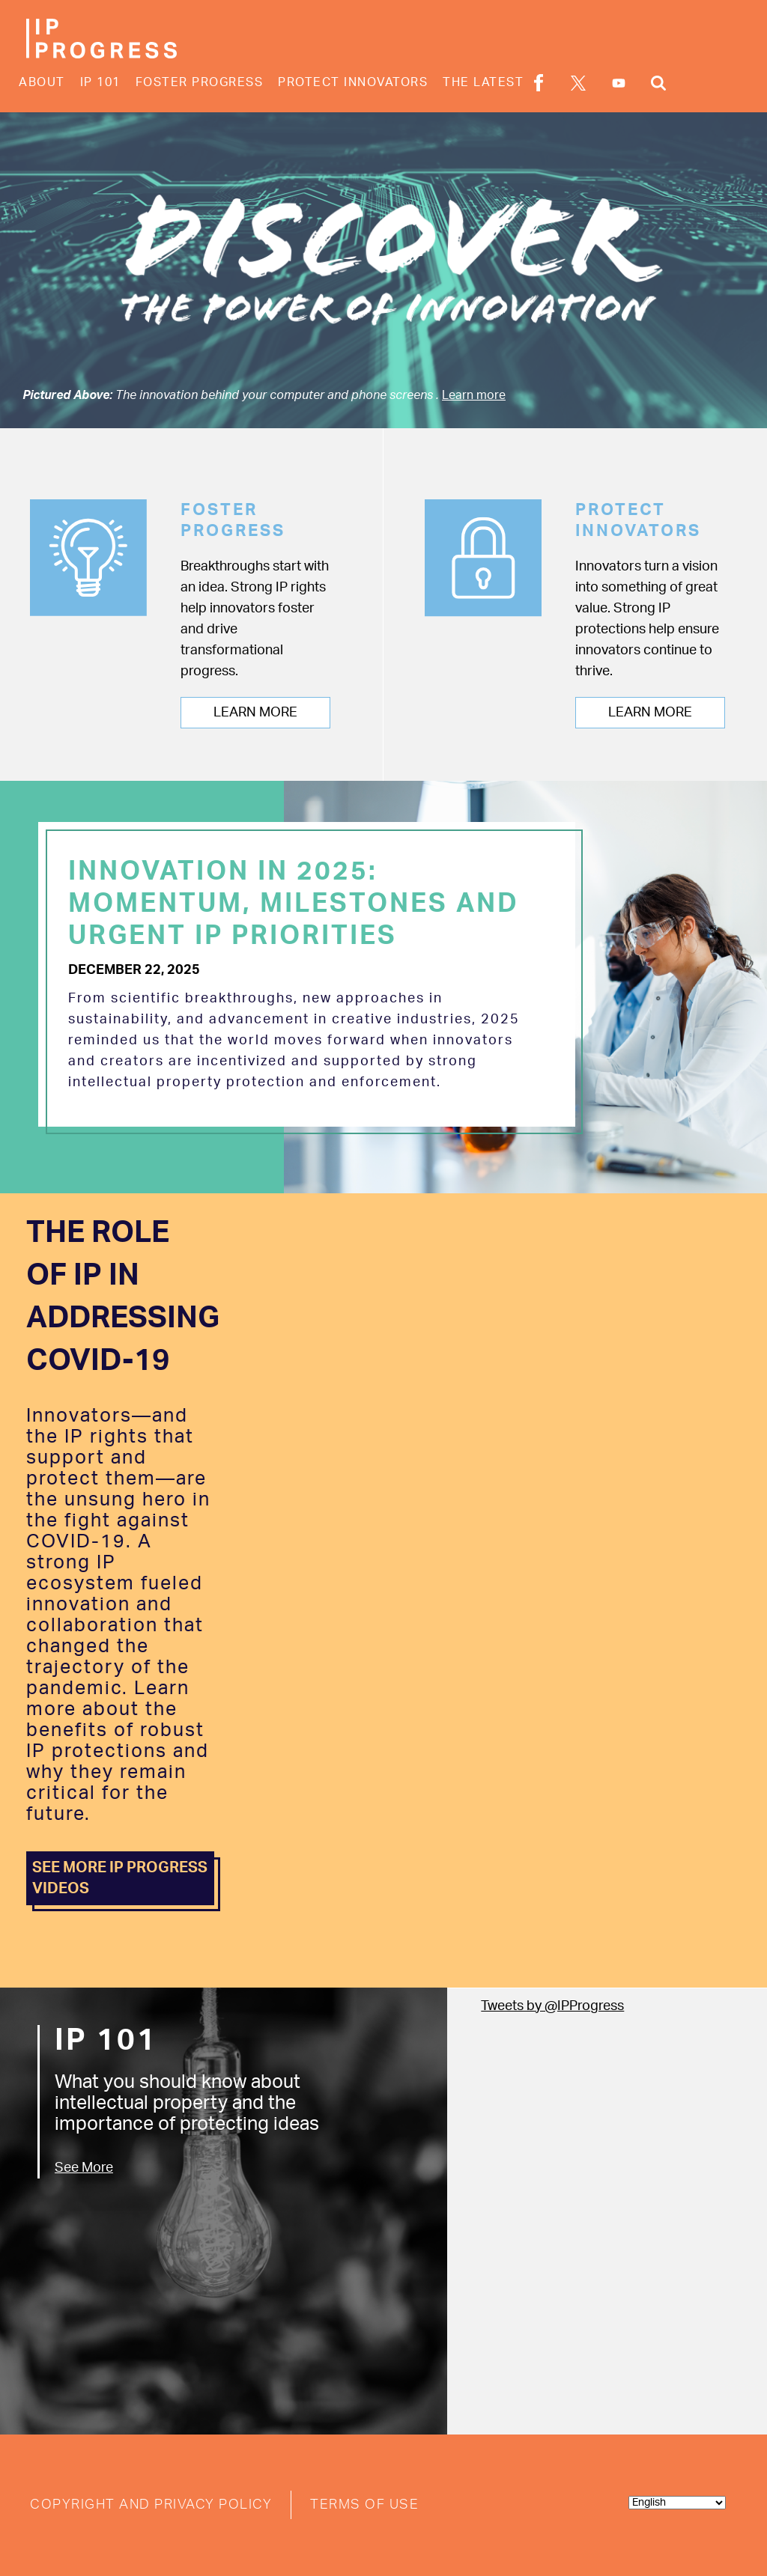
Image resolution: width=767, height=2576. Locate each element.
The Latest (483, 82)
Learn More (255, 712)
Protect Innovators (353, 82)
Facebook (538, 82)
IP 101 (100, 82)
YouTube (618, 83)
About (42, 82)
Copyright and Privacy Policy (151, 2505)
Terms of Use (364, 2505)
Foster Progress (200, 82)
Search (658, 82)
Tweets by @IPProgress (552, 2006)
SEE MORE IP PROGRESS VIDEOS (119, 1878)
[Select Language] (677, 2502)
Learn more (474, 395)
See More (84, 2168)
